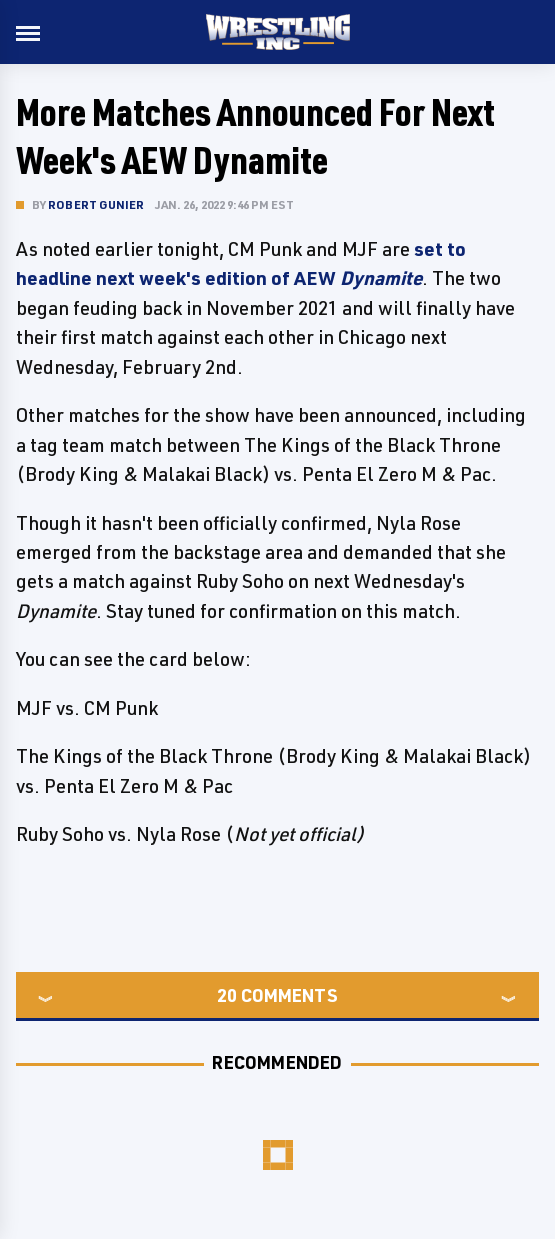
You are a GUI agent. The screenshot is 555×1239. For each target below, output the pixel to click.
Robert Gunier (96, 204)
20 (227, 995)
